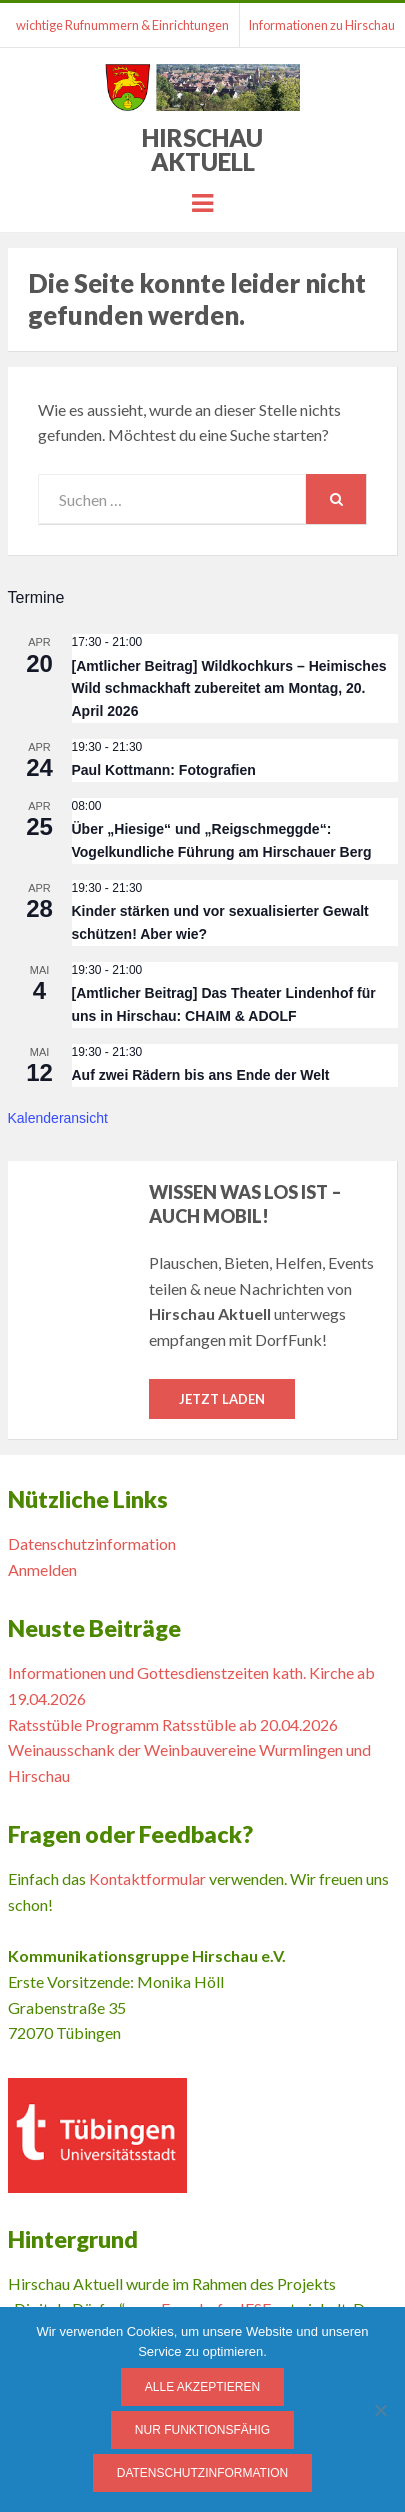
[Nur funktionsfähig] (380, 2410)
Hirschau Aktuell (202, 149)
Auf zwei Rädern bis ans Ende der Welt (201, 1075)
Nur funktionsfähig (202, 2430)
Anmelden (42, 1569)
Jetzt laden (222, 1399)
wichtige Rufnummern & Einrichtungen (122, 25)
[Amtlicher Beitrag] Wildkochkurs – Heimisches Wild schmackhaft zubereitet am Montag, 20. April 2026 (229, 688)
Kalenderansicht (58, 1118)
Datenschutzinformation (92, 1543)
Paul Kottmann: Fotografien (164, 770)
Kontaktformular (147, 1878)
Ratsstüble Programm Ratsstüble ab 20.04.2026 (173, 1724)
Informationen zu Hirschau (321, 25)
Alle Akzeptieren (202, 2387)
